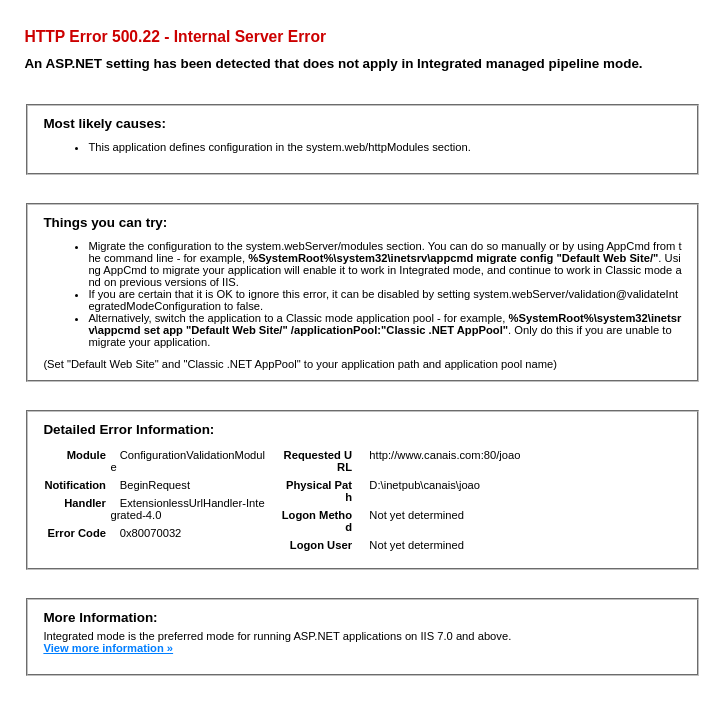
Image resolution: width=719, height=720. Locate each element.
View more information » (108, 648)
